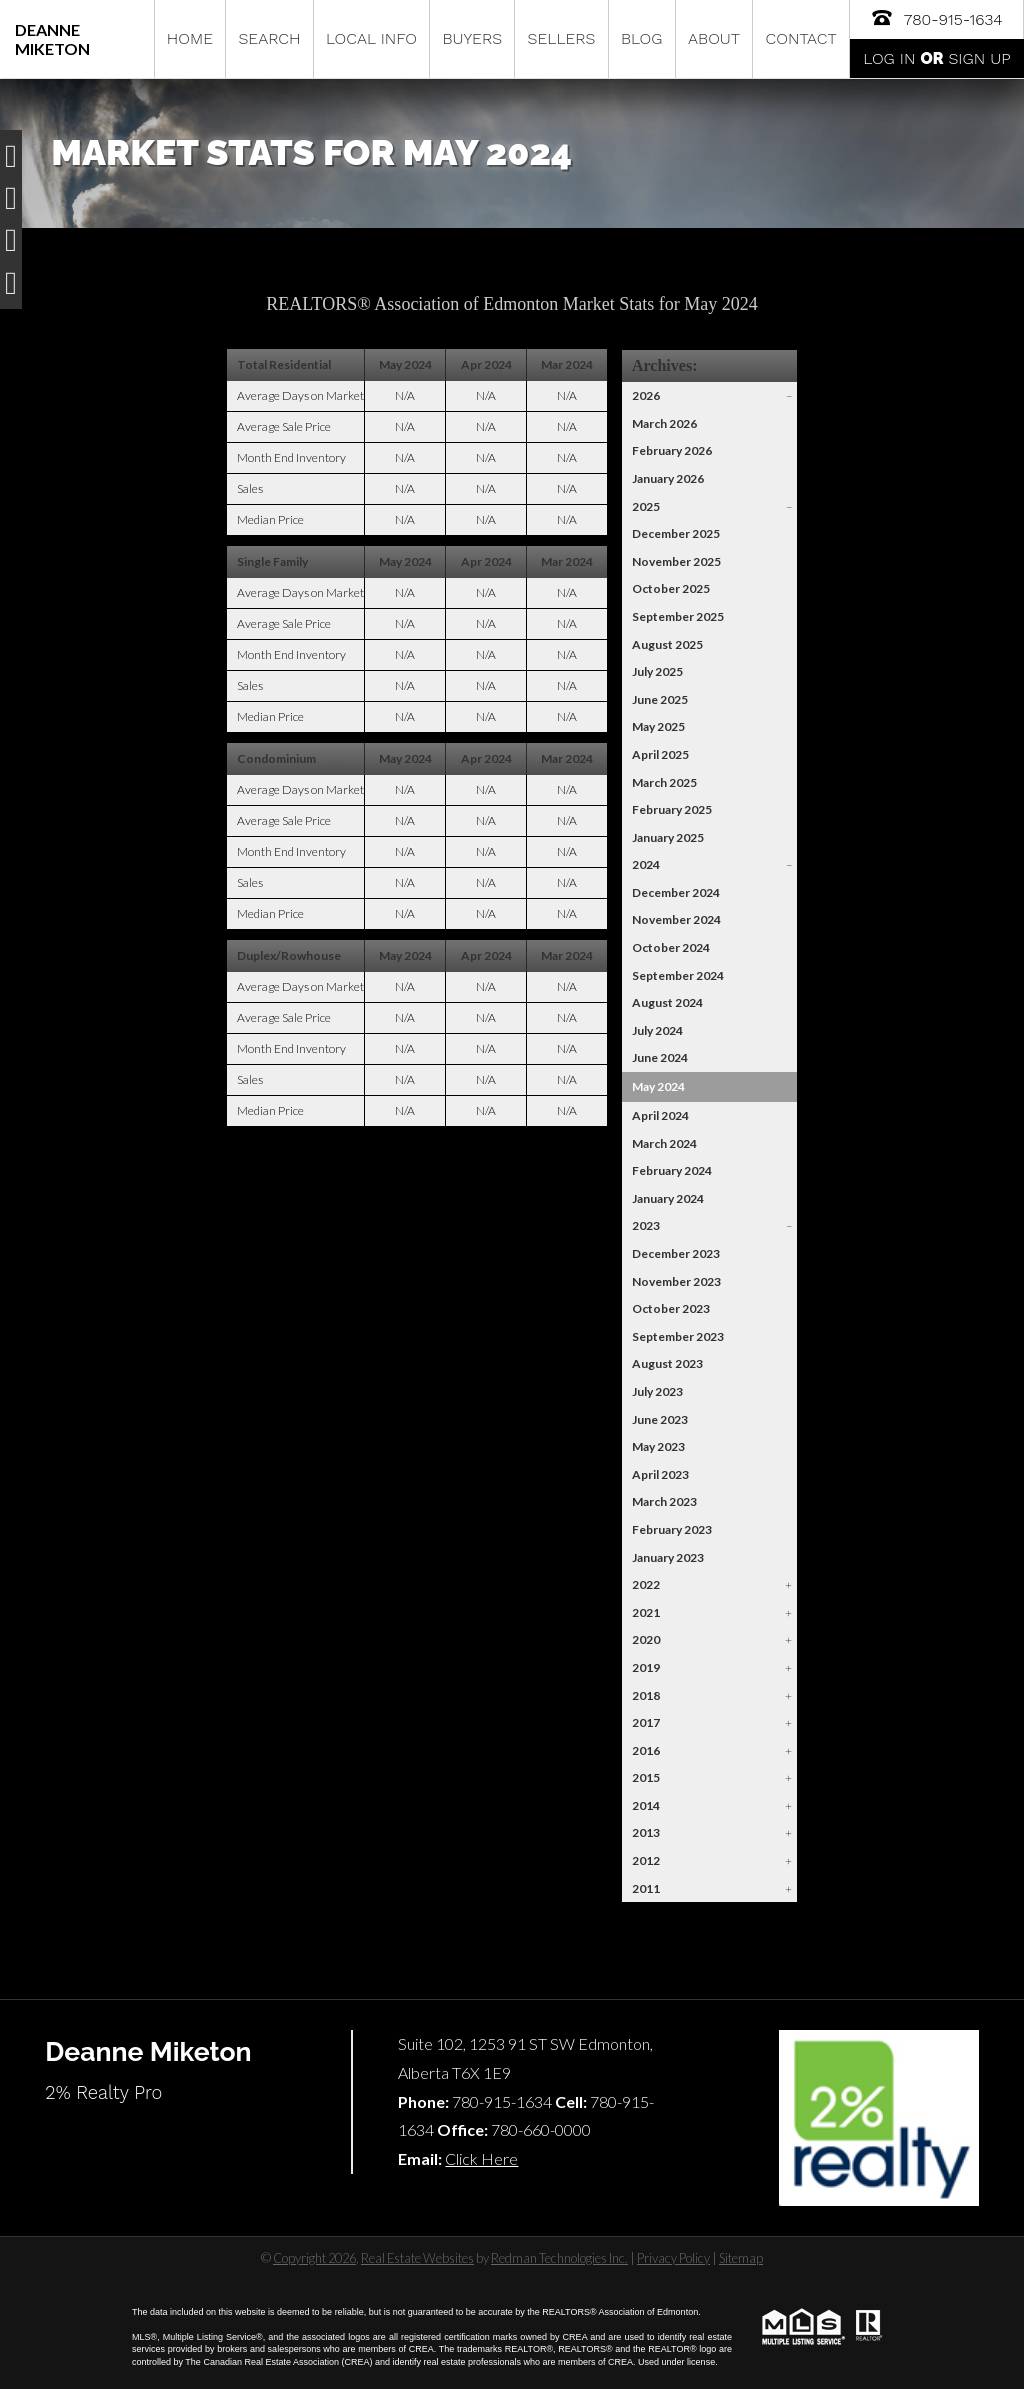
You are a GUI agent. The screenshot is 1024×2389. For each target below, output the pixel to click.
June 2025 (660, 699)
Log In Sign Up (936, 58)
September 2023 (678, 1336)
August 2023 (667, 1363)
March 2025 (664, 782)
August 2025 (667, 644)
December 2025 (676, 533)
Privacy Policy (673, 2258)
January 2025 (668, 837)
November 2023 (676, 1281)
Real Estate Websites (417, 2258)
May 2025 (658, 726)
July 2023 (657, 1391)
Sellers (562, 38)
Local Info (371, 38)
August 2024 (667, 1002)
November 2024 (676, 919)
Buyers (472, 38)
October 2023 (671, 1308)
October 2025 (671, 588)
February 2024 (672, 1170)
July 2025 (657, 671)
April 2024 (660, 1115)
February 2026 (672, 450)
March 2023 (664, 1501)
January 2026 (668, 478)
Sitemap (741, 2258)
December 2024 (676, 892)
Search (269, 38)
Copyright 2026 (314, 2258)
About (714, 38)
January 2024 (668, 1198)
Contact (801, 38)
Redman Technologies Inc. (559, 2258)
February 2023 (672, 1529)
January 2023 (668, 1557)
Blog (642, 38)
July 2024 (657, 1030)
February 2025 (672, 809)
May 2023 (658, 1446)
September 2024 (678, 975)
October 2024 (671, 947)
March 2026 (664, 423)
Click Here (481, 2158)
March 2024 (664, 1143)
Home (190, 38)
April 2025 (660, 754)
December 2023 (676, 1253)
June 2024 (660, 1057)
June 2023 (660, 1419)
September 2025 (678, 616)
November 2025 (676, 561)
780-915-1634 (936, 17)
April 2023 (660, 1474)
